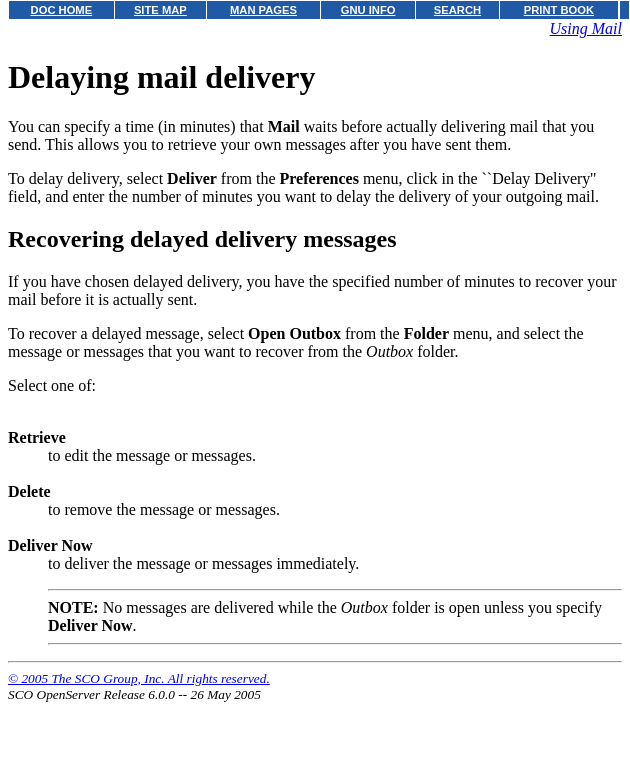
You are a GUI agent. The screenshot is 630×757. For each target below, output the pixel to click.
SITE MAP (160, 10)
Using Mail (586, 28)
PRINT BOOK (559, 10)
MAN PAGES (263, 10)
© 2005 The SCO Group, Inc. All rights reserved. (139, 678)
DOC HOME (62, 10)
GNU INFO (368, 10)
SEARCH (457, 10)
